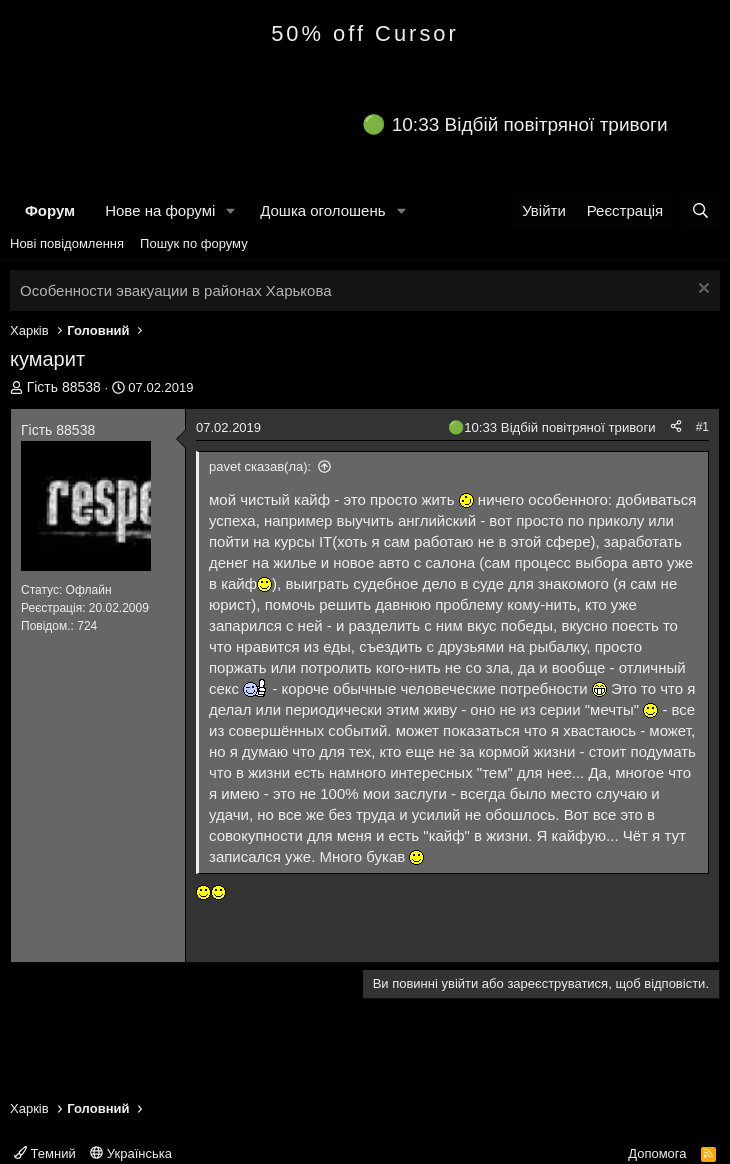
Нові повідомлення (67, 243)
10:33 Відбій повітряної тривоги (530, 124)
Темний (45, 1153)
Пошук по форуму (194, 243)
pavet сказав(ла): (260, 466)
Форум (50, 210)
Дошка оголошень (322, 210)
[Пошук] (700, 210)
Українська (131, 1153)
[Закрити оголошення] (701, 290)
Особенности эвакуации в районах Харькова (176, 290)
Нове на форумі (160, 210)
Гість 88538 (64, 387)
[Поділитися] (676, 427)
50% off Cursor (365, 33)
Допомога (657, 1153)
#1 (702, 427)
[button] (231, 210)
